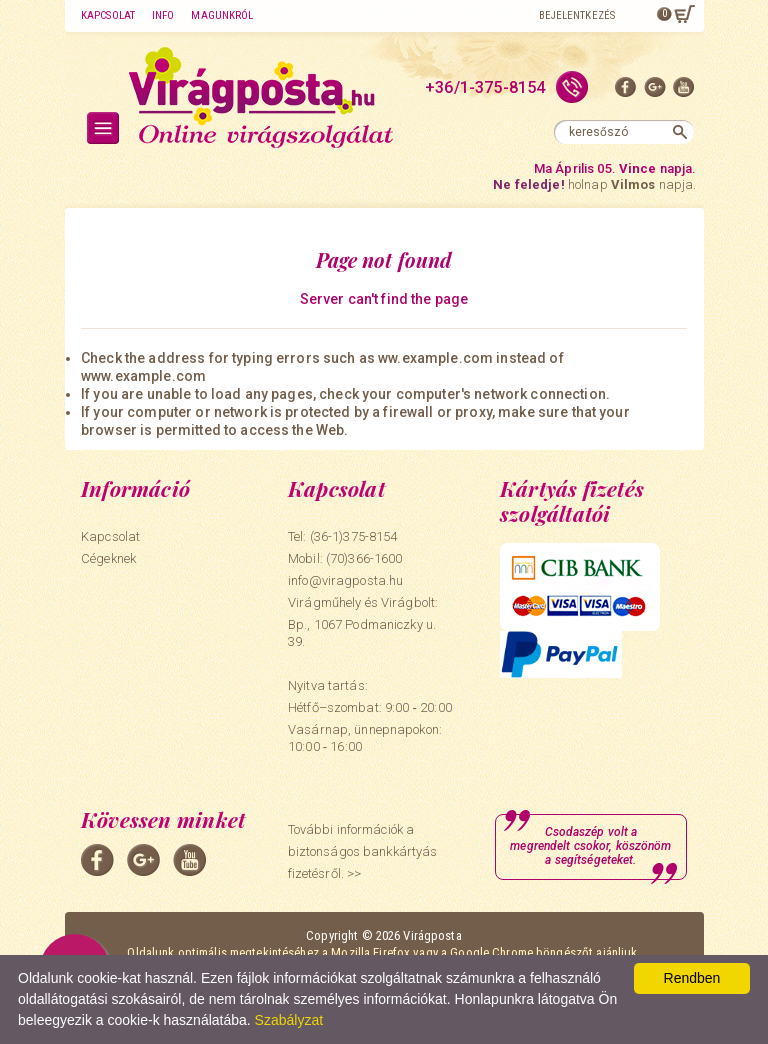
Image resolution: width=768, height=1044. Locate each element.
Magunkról (222, 15)
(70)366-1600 (364, 558)
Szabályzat (289, 1020)
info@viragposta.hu (345, 580)
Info (163, 15)
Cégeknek (108, 558)
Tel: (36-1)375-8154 (342, 536)
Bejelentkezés (577, 15)
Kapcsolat (108, 15)
